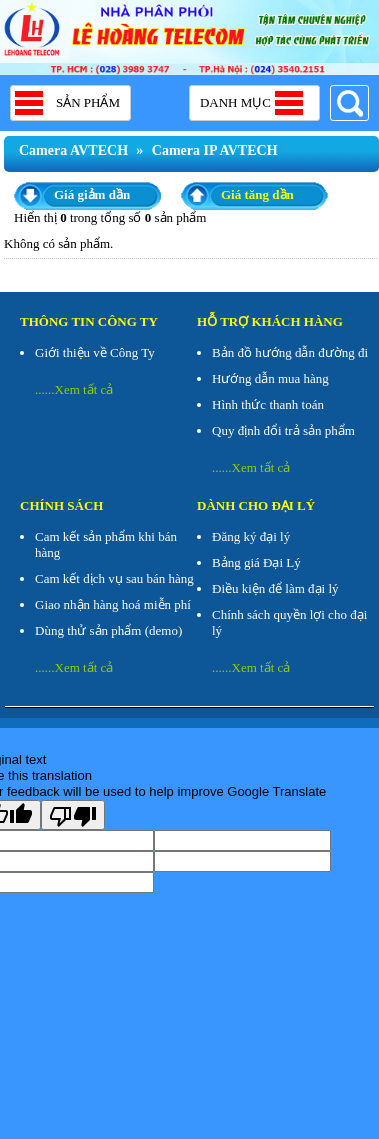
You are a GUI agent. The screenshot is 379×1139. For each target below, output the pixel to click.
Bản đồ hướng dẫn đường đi (290, 352)
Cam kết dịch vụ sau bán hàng (114, 578)
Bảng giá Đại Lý (256, 562)
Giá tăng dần (257, 194)
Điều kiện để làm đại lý (275, 588)
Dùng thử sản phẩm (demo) (108, 630)
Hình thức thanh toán (268, 404)
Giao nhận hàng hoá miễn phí (113, 604)
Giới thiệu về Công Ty (95, 352)
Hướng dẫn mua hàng (270, 378)
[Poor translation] (73, 815)
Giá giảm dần (92, 194)
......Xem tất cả (74, 389)
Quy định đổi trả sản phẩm (283, 430)
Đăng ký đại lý (251, 536)
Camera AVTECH (73, 150)
